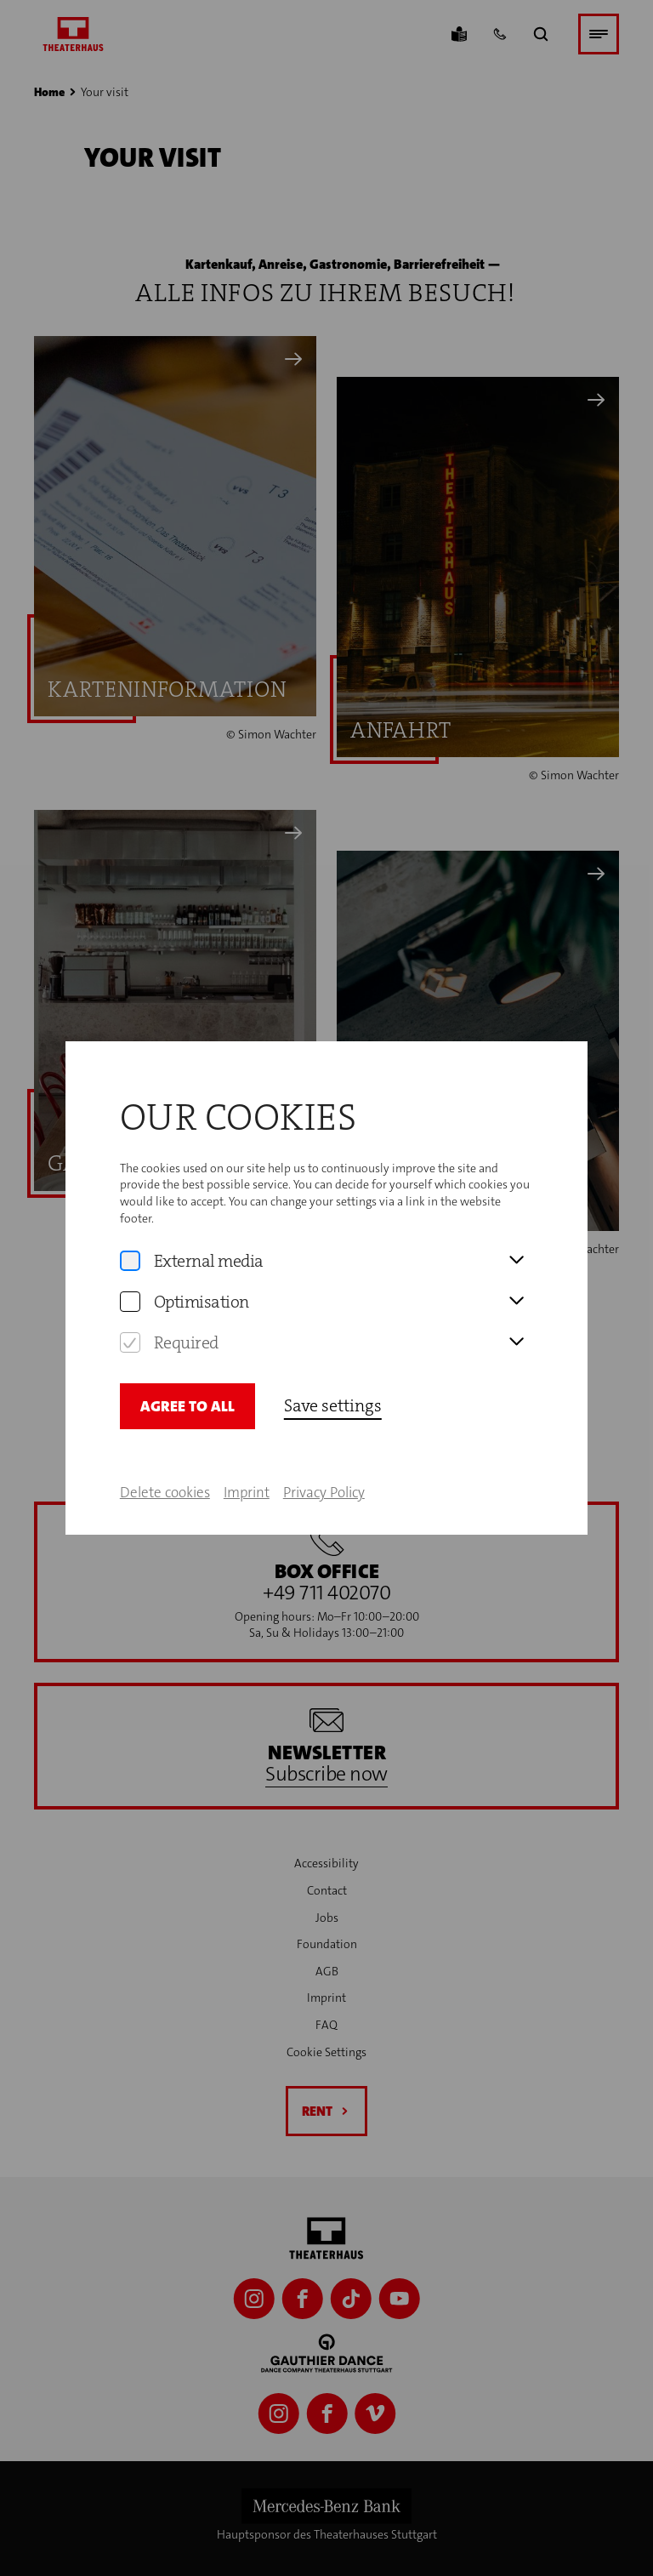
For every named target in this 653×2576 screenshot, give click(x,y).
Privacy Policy (324, 1459)
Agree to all (187, 1373)
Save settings (333, 1372)
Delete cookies (165, 1459)
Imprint (247, 1459)
